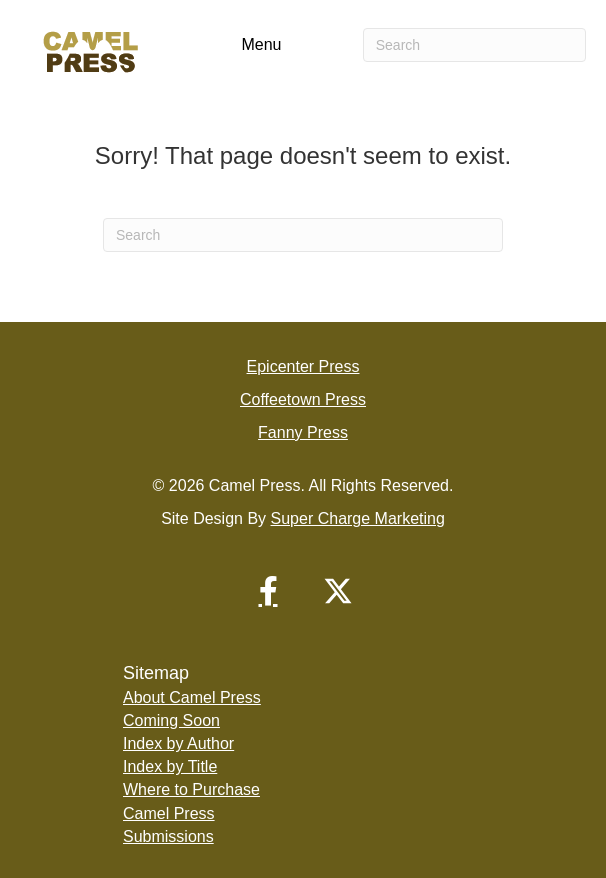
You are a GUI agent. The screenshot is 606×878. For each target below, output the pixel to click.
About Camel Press (192, 697)
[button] (268, 591)
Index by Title (170, 766)
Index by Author (178, 743)
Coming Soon (171, 720)
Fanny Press (303, 432)
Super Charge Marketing (358, 518)
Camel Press (169, 813)
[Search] (474, 45)
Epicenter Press (303, 366)
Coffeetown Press (303, 399)
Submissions (168, 836)
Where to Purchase (191, 789)
